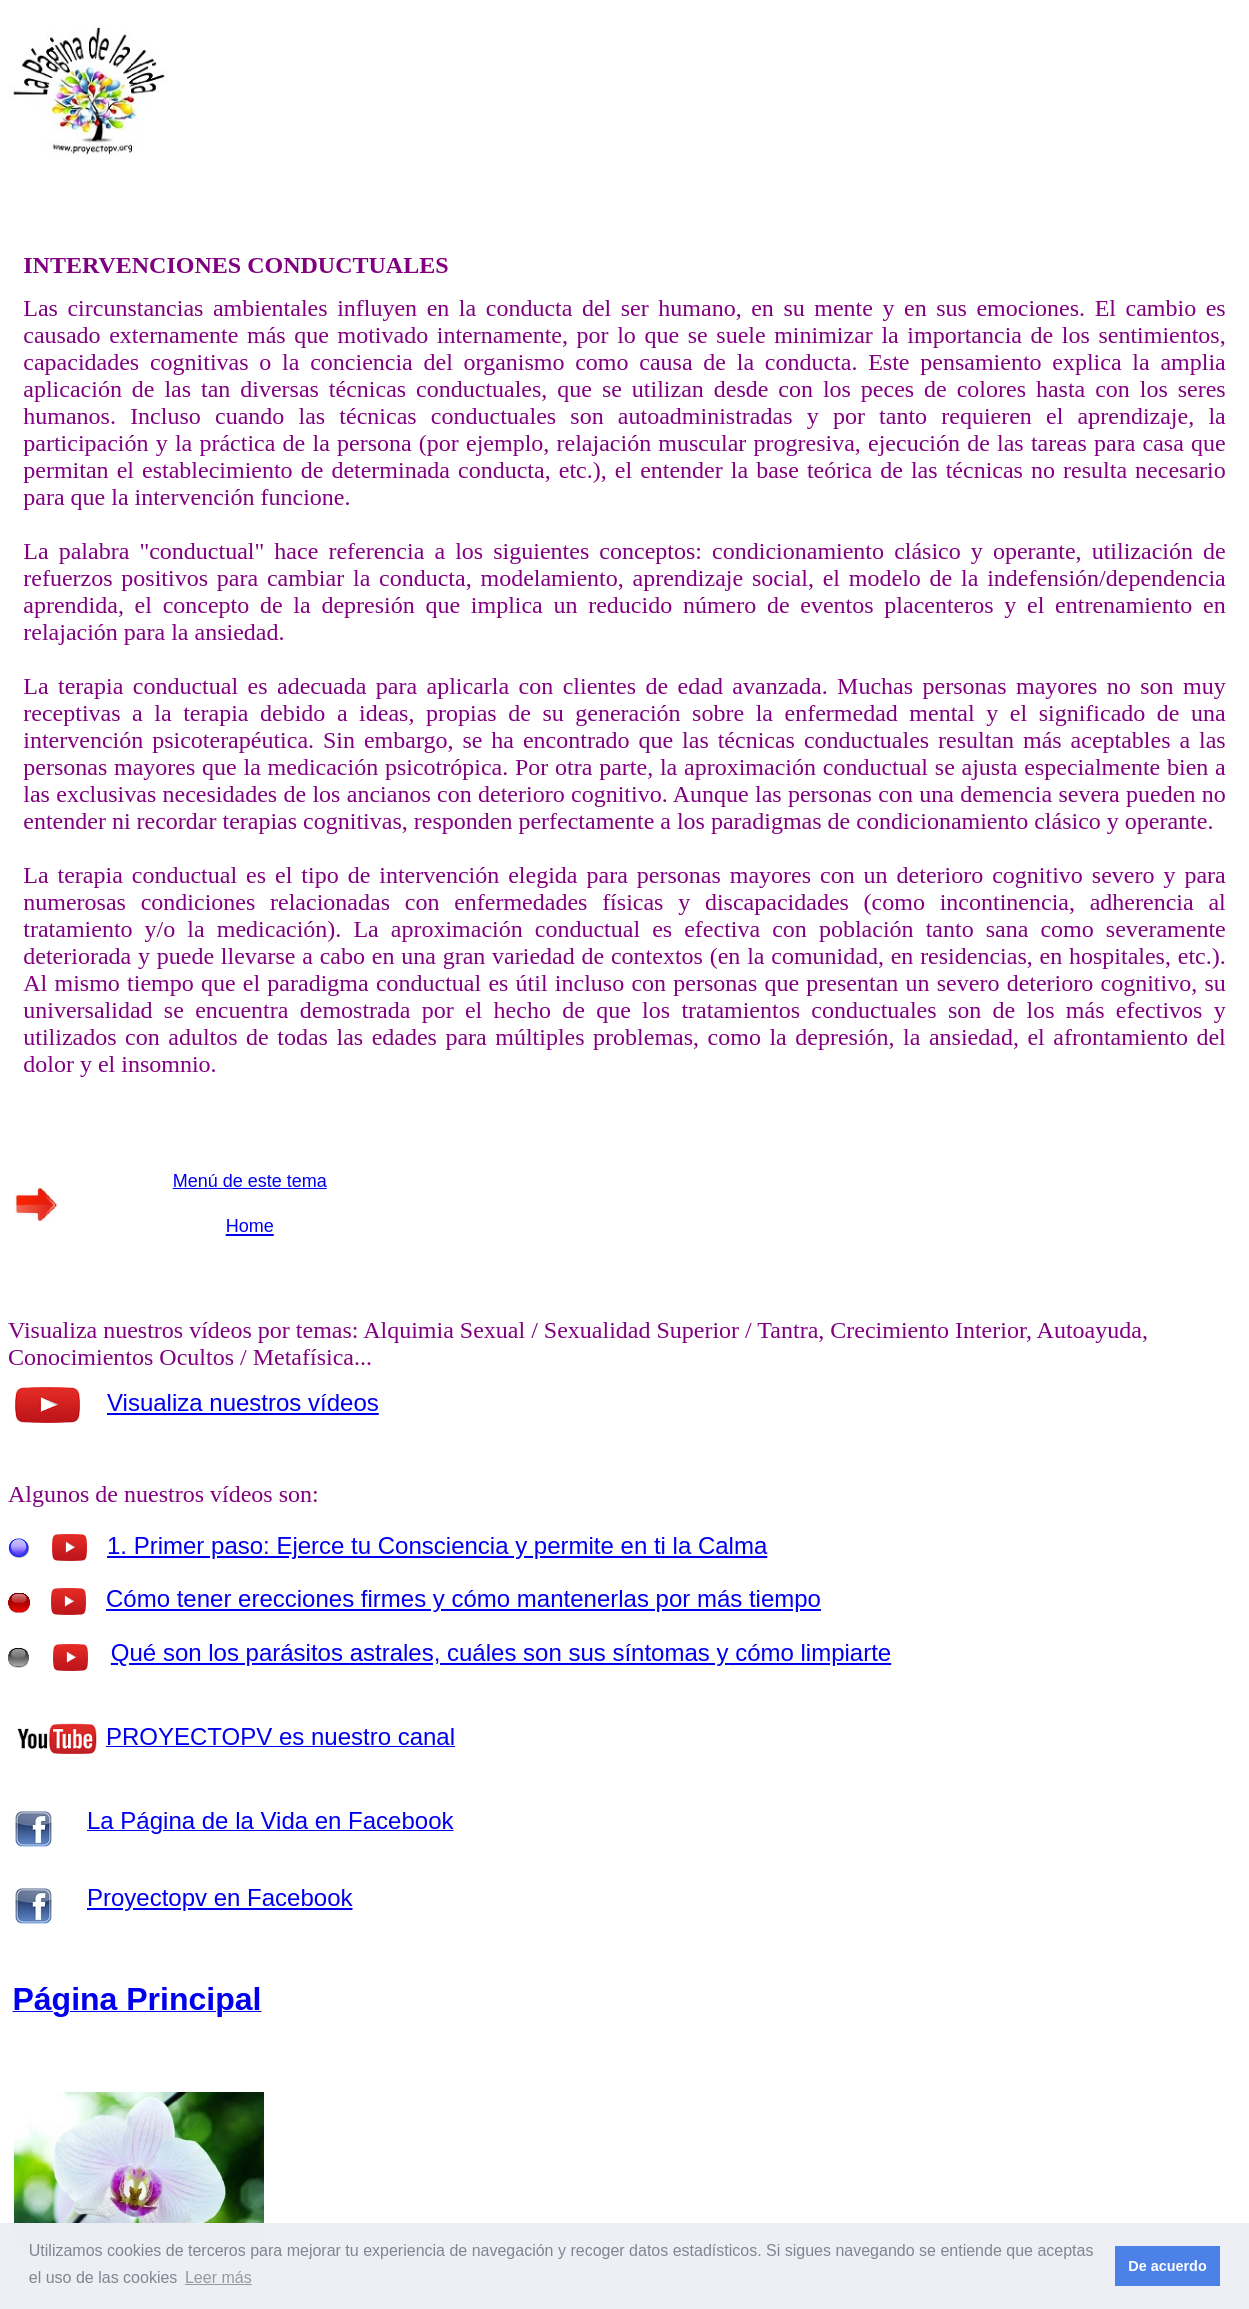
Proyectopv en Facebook (220, 1897)
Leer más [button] (218, 2277)
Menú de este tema (250, 1181)
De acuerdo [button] (1167, 2266)
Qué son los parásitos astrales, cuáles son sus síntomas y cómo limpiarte (501, 1652)
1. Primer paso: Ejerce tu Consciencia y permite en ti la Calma (437, 1545)
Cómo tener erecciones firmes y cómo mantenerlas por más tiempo (463, 1598)
